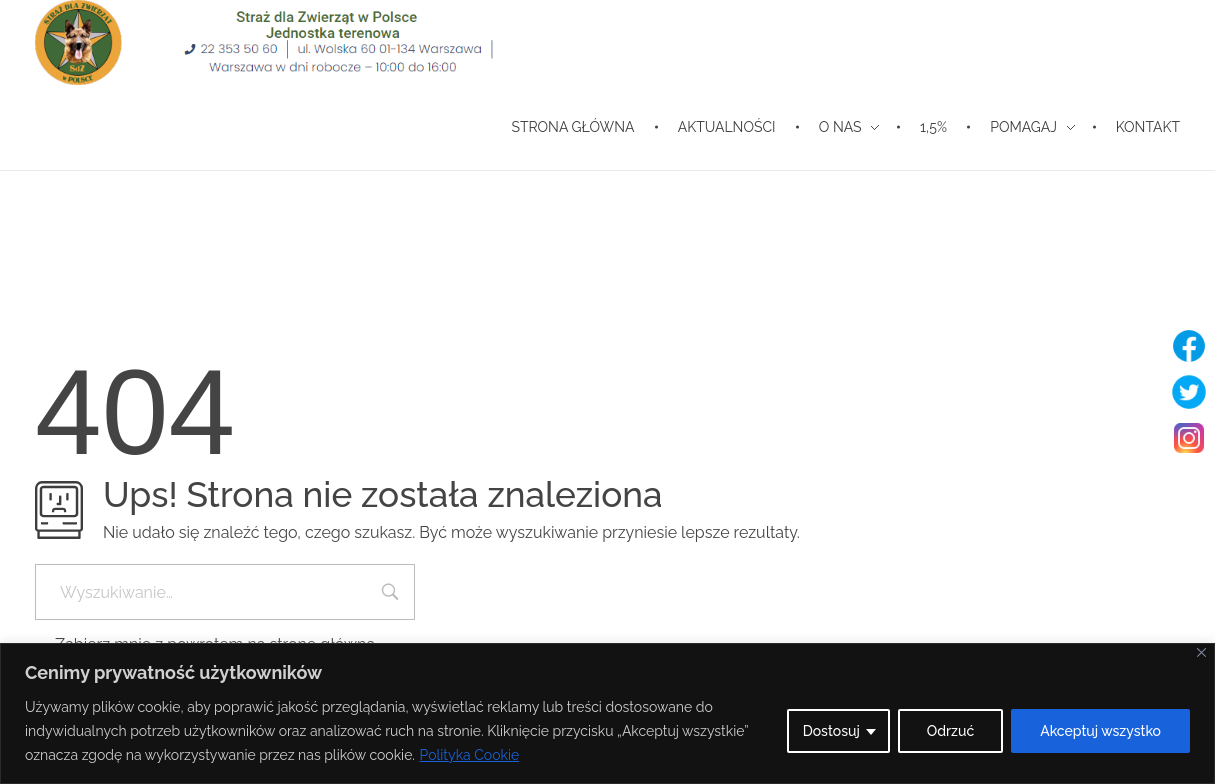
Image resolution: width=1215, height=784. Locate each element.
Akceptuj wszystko (1100, 731)
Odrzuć (950, 731)
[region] (607, 713)
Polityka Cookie (470, 755)
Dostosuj (831, 731)
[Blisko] (1201, 652)
